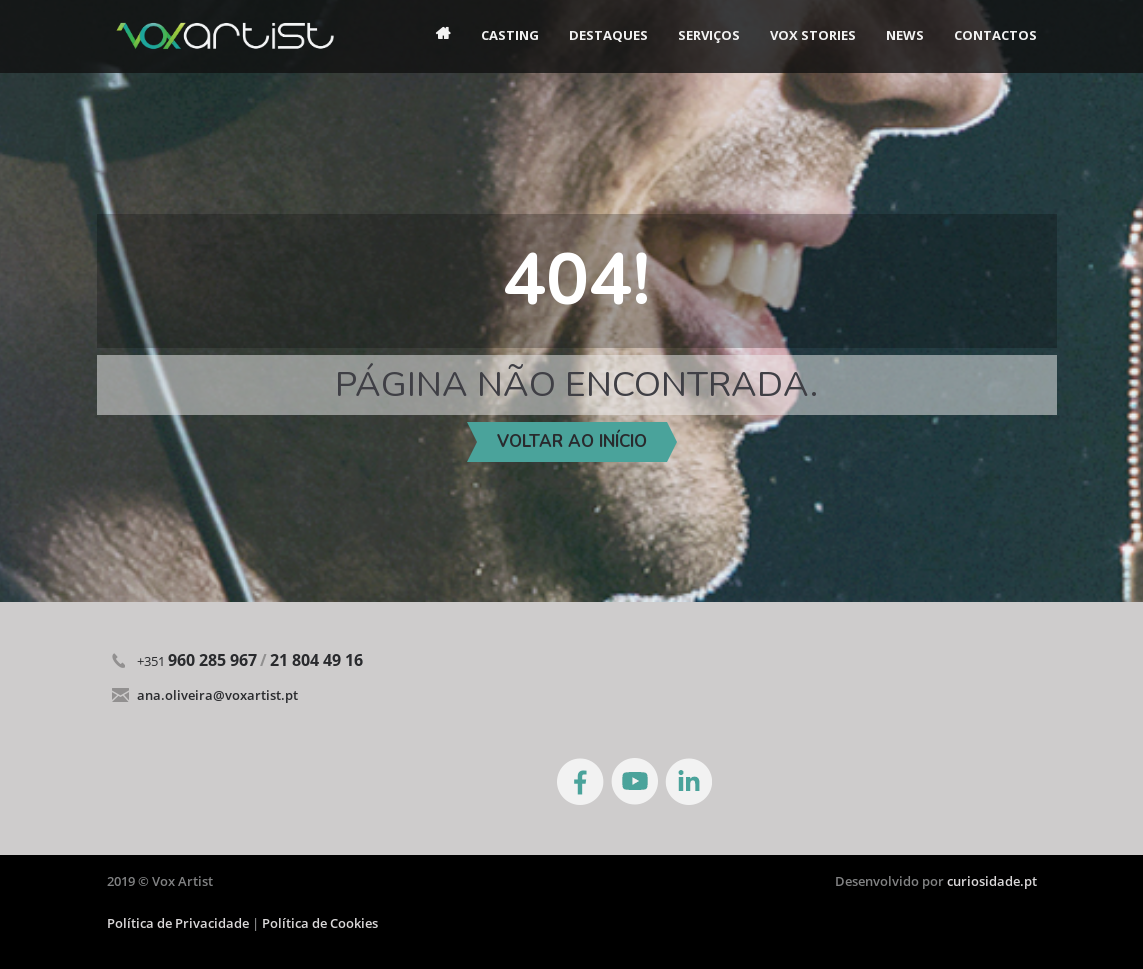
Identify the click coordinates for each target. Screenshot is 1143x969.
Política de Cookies (320, 923)
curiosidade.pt (992, 881)
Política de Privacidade (179, 923)
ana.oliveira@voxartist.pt (217, 695)
